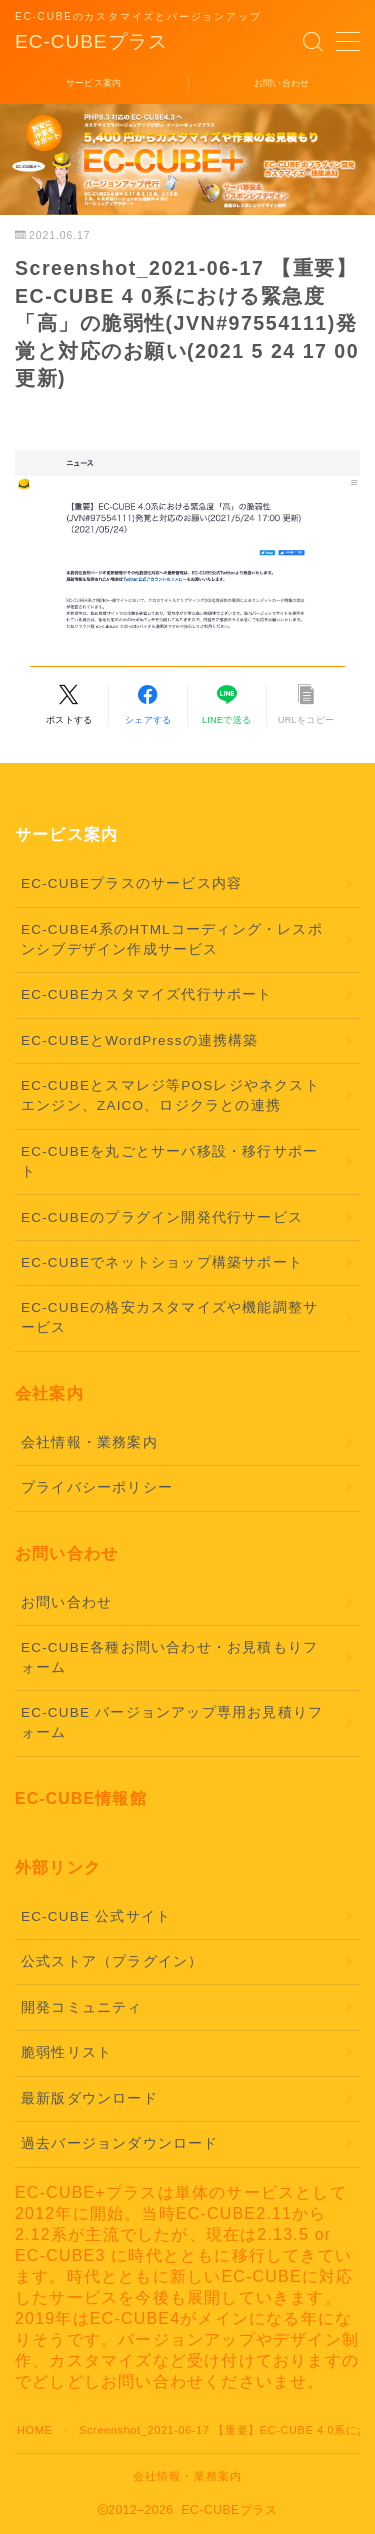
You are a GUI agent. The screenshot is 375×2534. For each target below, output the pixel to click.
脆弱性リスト (66, 2052)
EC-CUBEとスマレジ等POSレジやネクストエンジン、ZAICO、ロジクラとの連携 (170, 1095)
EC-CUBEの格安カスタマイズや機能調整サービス (169, 1317)
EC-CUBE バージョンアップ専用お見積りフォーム (172, 1722)
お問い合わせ (66, 1602)
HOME (34, 2430)
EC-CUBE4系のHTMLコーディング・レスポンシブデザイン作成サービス (172, 939)
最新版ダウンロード (89, 2098)
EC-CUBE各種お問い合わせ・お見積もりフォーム (169, 1657)
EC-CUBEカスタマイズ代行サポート (147, 994)
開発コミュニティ (82, 2007)
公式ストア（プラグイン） (112, 1961)
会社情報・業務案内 (89, 1442)
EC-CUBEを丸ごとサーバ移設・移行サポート (169, 1161)
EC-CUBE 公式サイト (96, 1916)
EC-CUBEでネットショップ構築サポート (162, 1262)
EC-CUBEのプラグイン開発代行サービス (162, 1217)
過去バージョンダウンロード (120, 2143)
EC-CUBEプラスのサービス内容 (131, 883)
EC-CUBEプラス (91, 42)
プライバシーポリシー (97, 1487)
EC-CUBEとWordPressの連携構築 (140, 1040)
